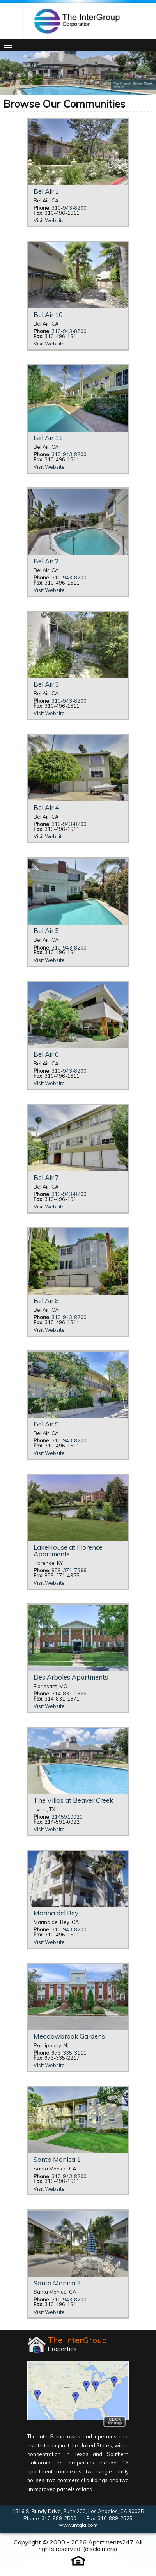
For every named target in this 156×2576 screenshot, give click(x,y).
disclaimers (100, 2549)
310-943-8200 (69, 208)
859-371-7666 (69, 1570)
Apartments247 (111, 2542)
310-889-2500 (58, 2518)
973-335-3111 (69, 2052)
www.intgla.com (78, 2525)
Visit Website (49, 220)
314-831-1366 (69, 1693)
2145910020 (67, 1816)
